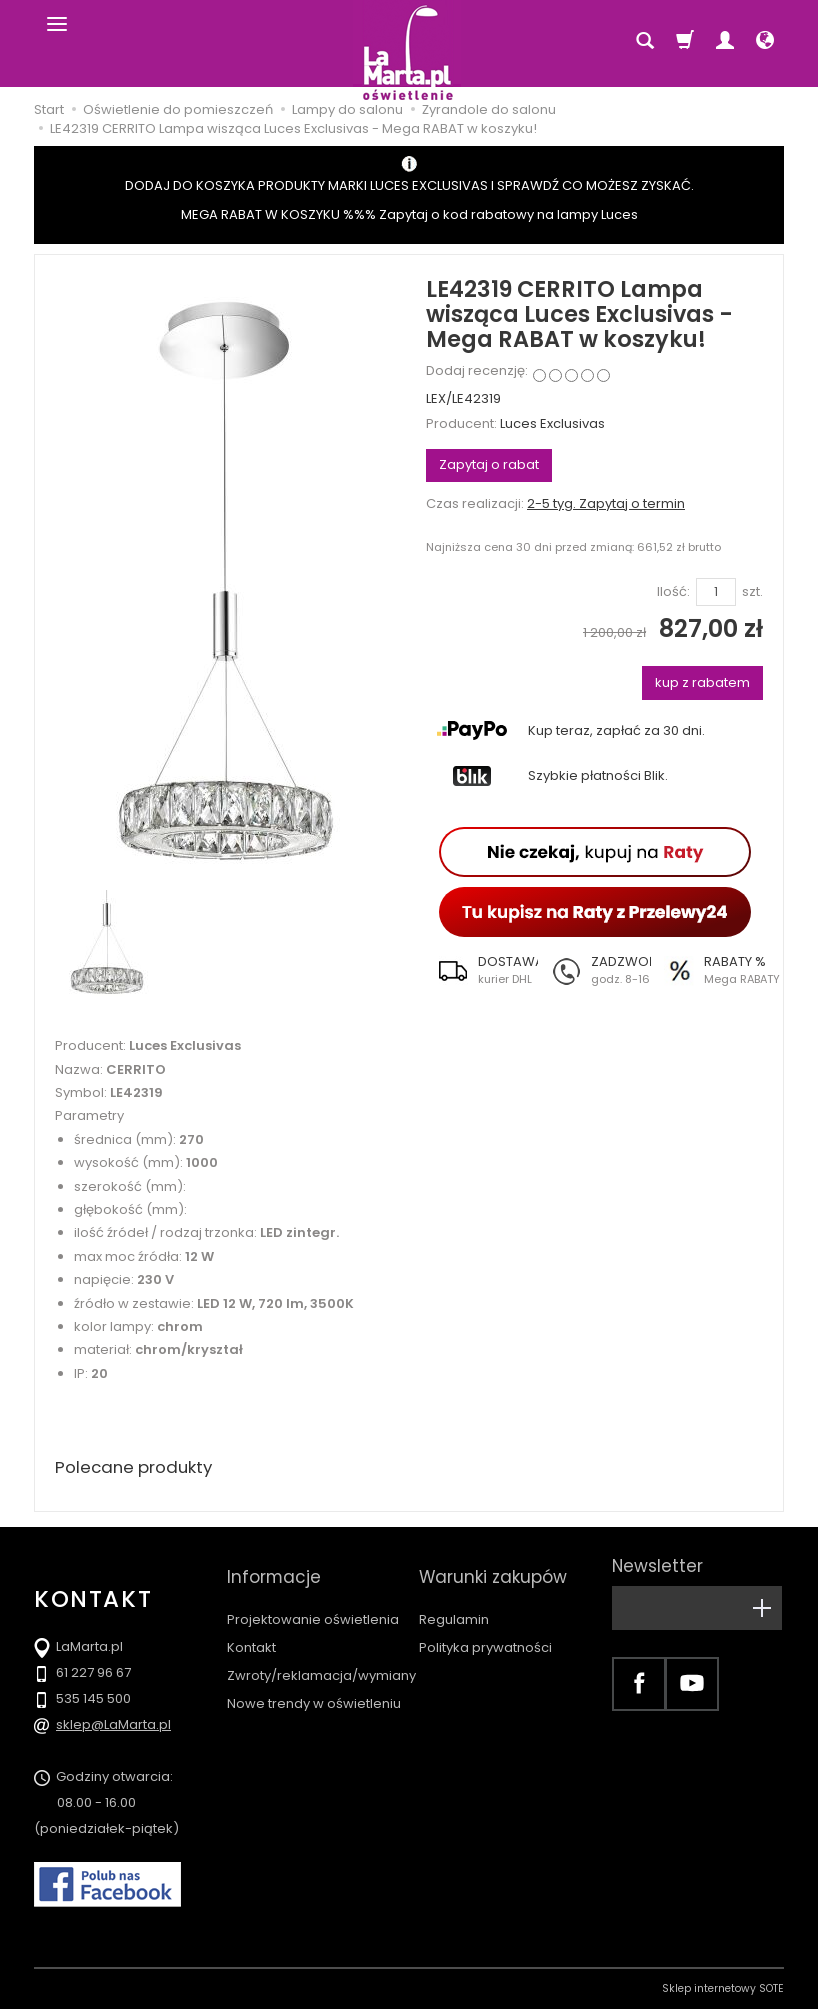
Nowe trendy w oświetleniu (314, 1685)
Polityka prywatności (485, 1629)
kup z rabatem (702, 682)
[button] (482, 970)
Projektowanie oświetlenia (313, 1601)
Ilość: (673, 592)
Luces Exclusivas (552, 423)
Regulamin (454, 1601)
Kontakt (251, 1629)
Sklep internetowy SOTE (723, 1990)
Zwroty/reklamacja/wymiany (321, 1657)
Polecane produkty (139, 1468)
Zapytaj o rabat (489, 464)
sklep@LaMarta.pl (113, 1726)
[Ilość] (716, 592)
